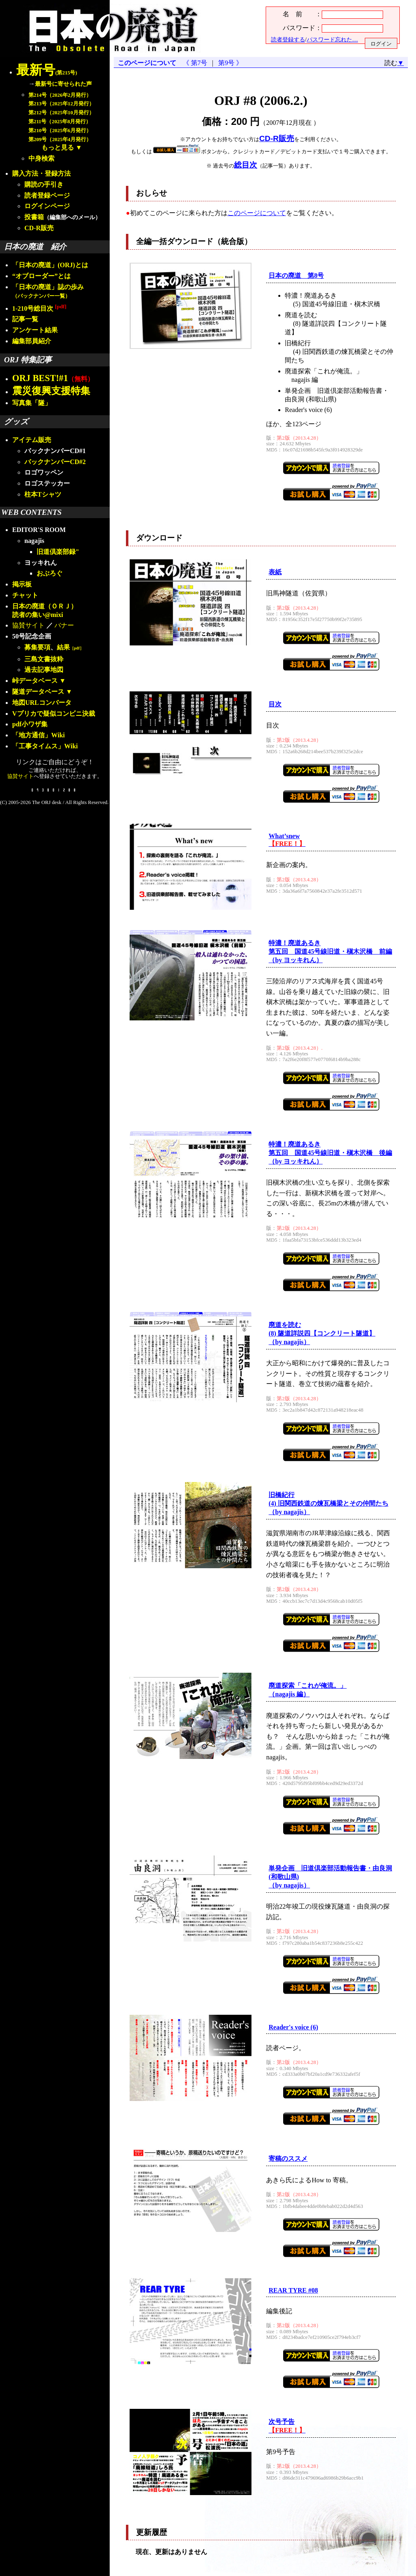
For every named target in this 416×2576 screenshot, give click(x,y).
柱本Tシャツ (42, 494)
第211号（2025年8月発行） (59, 121)
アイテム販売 (31, 439)
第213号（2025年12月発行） (61, 104)
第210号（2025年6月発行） (59, 130)
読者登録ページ (47, 195)
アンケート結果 (35, 330)
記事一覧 (25, 319)
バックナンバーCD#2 (55, 461)
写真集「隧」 (31, 402)
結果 (70, 647)
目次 (275, 704)
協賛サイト (28, 625)
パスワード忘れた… (332, 39)
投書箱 (34, 217)
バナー (64, 625)
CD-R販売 (39, 227)
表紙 (275, 572)
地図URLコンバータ (42, 702)
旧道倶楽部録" (58, 551)
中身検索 (41, 158)
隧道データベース (38, 691)
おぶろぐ (50, 573)
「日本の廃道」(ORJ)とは (50, 265)
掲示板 (22, 584)
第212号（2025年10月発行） (61, 113)
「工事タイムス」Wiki (45, 746)
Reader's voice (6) (293, 2027)
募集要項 (37, 647)
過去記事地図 (43, 669)
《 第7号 (196, 62)
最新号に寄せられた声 (63, 84)
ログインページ (47, 206)
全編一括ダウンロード (174, 241)
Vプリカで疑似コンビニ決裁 (53, 713)
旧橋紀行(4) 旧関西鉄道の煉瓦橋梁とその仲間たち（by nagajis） (328, 1503)
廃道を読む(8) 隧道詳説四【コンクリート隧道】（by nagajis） (322, 1333)
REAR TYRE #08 (293, 2290)
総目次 (245, 165)
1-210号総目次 (39, 308)
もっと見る (57, 147)
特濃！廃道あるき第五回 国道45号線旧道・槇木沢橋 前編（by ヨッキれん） (330, 951)
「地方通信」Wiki (38, 735)
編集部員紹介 (31, 341)
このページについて (147, 62)
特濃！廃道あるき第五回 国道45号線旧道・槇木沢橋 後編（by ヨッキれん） (330, 1153)
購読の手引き (43, 184)
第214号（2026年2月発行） (59, 95)
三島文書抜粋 (43, 659)
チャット (25, 595)
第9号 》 (229, 62)
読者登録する (288, 39)
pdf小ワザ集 (30, 724)
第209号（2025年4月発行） (59, 139)
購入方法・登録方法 (41, 173)
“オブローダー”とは (41, 275)
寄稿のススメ (288, 2158)
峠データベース (35, 680)
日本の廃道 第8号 (296, 275)
